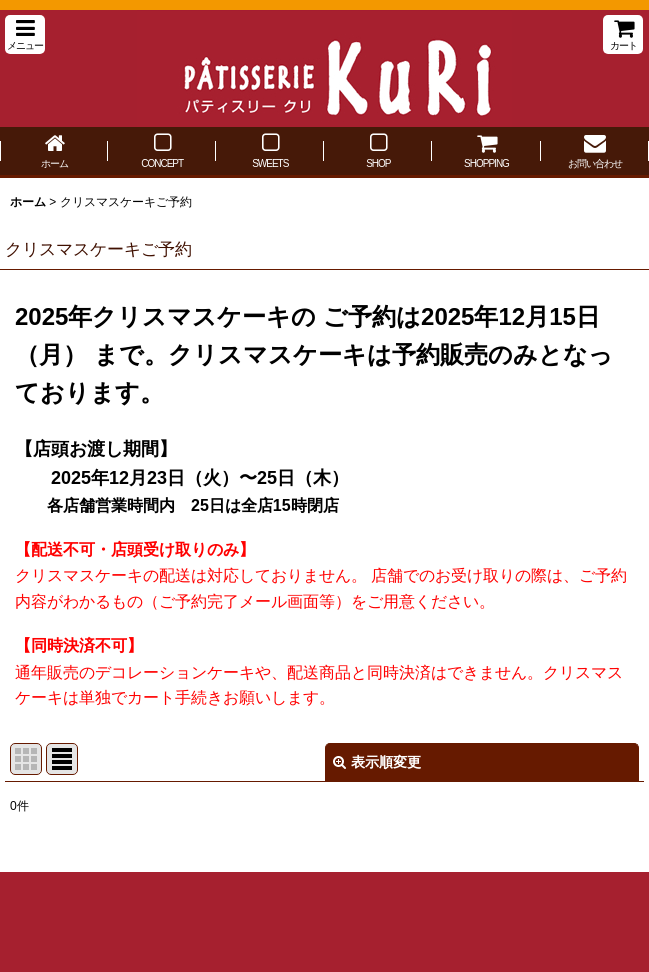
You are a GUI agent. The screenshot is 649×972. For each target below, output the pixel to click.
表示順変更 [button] (377, 762)
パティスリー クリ (324, 68)
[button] (25, 34)
